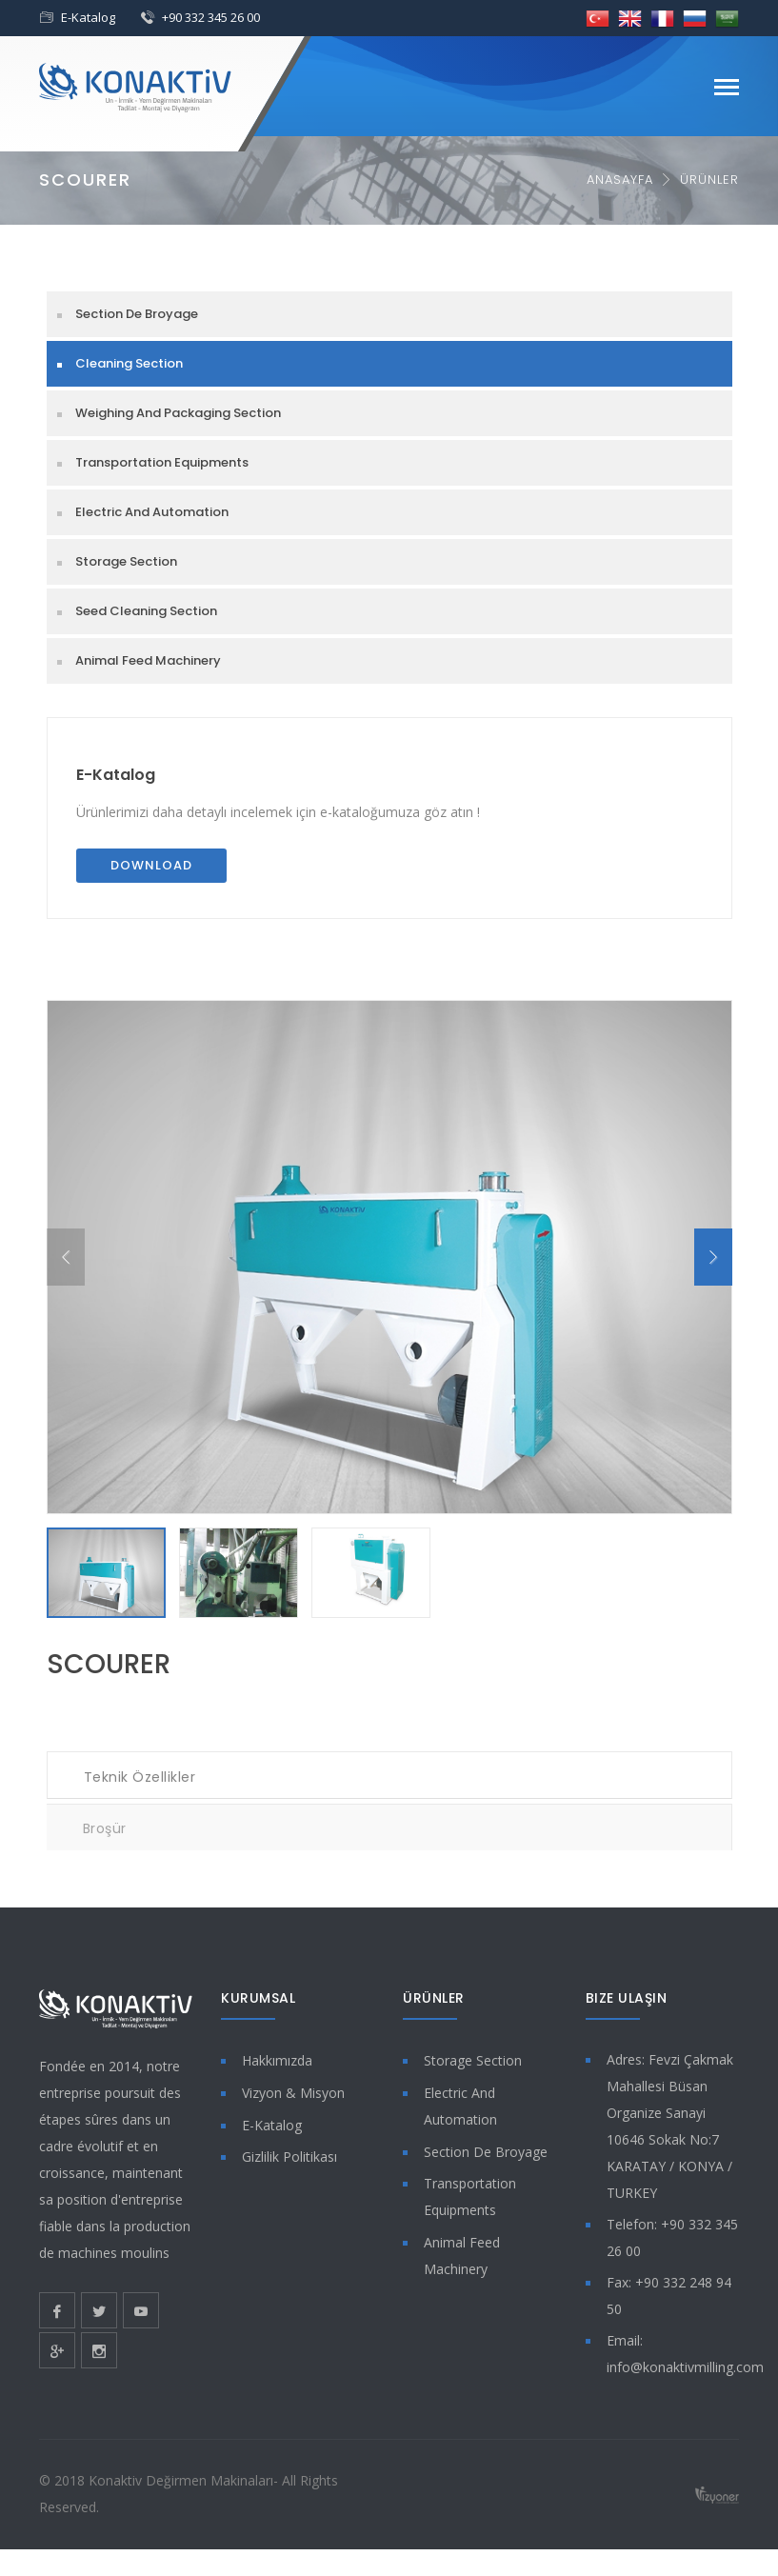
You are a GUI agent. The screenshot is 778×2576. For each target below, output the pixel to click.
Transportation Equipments (162, 462)
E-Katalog (88, 17)
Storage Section (126, 561)
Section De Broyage (136, 314)
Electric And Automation (152, 512)
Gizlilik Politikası (289, 2156)
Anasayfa (620, 179)
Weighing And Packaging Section (178, 413)
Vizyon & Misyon (293, 2093)
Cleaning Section (129, 363)
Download (151, 865)
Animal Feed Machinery (148, 660)
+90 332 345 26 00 (211, 17)
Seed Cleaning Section (146, 611)
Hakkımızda (277, 2060)
